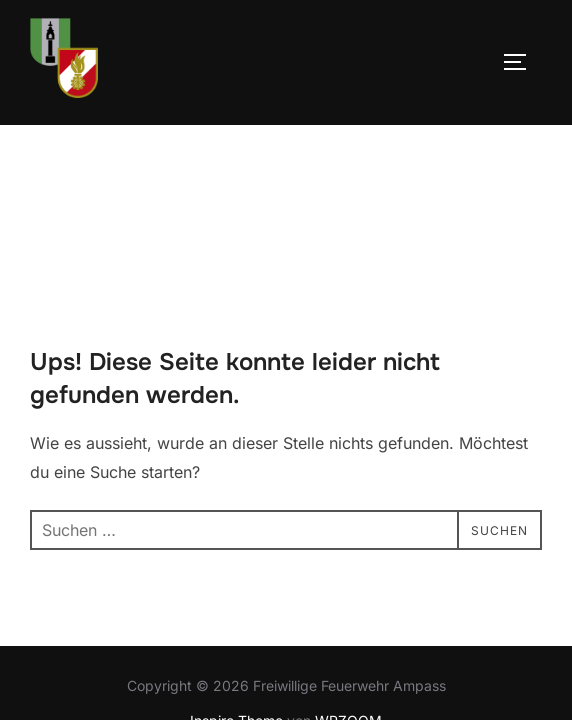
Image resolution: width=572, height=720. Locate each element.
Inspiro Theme (236, 595)
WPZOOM (348, 595)
